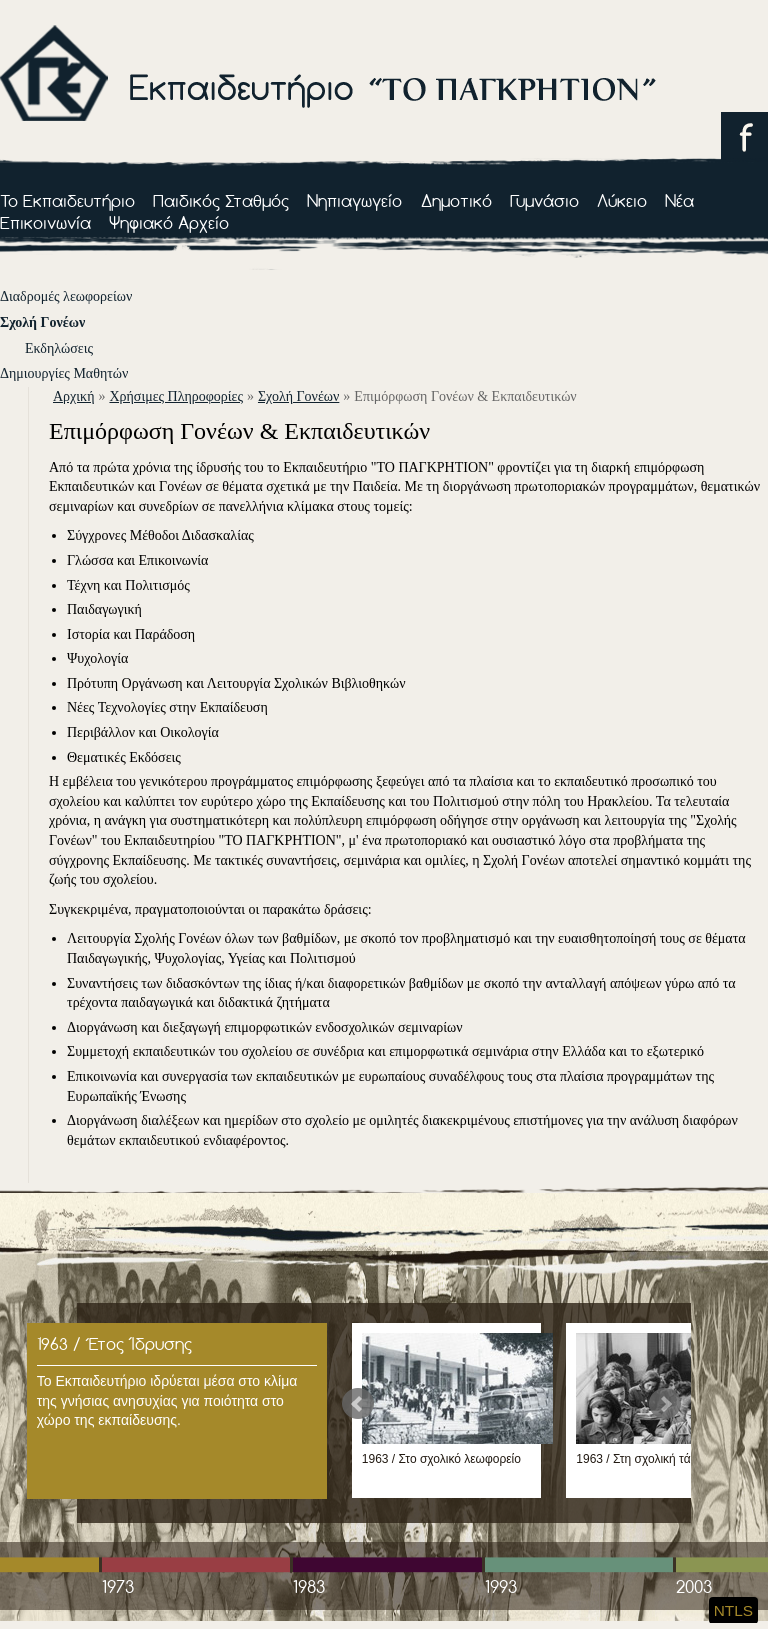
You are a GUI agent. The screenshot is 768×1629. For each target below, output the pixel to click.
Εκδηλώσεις (59, 348)
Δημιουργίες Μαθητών (64, 373)
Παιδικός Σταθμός (221, 200)
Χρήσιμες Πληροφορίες (176, 396)
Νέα (679, 200)
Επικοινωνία (45, 222)
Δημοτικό (456, 200)
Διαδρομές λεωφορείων (66, 296)
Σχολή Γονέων (42, 322)
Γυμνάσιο (544, 200)
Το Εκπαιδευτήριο (67, 200)
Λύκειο (622, 200)
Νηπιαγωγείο (354, 200)
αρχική (73, 396)
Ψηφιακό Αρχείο (169, 222)
